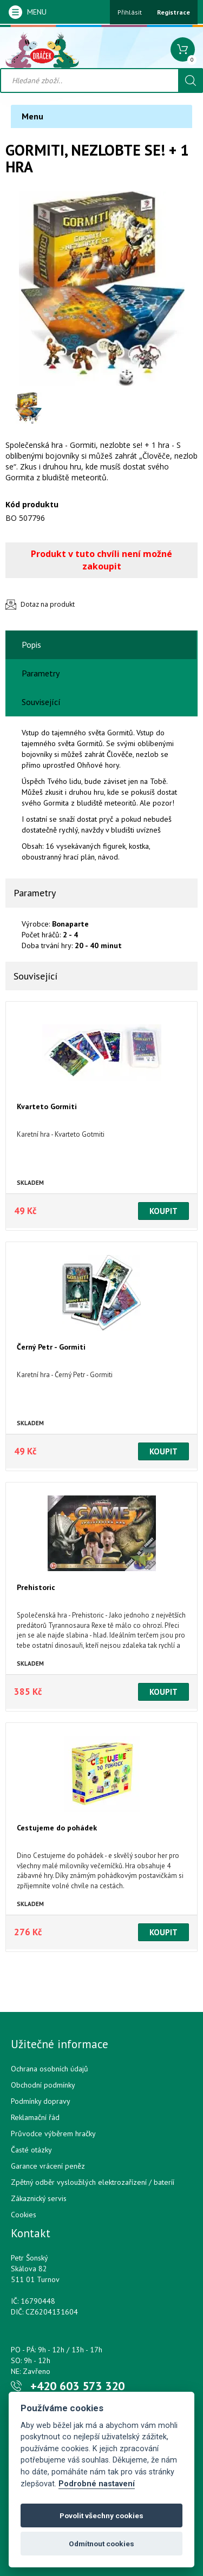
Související (41, 701)
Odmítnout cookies (101, 2543)
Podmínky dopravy (40, 2101)
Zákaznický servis (39, 2198)
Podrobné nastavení (96, 2483)
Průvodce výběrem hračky (53, 2133)
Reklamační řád (35, 2117)
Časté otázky (31, 2150)
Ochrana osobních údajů (49, 2069)
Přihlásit (129, 12)
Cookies (23, 2214)
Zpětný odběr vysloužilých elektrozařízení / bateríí (92, 2182)
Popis (31, 644)
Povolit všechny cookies (101, 2515)
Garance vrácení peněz (48, 2166)
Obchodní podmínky (43, 2085)
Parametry (41, 673)
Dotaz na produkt (48, 604)
